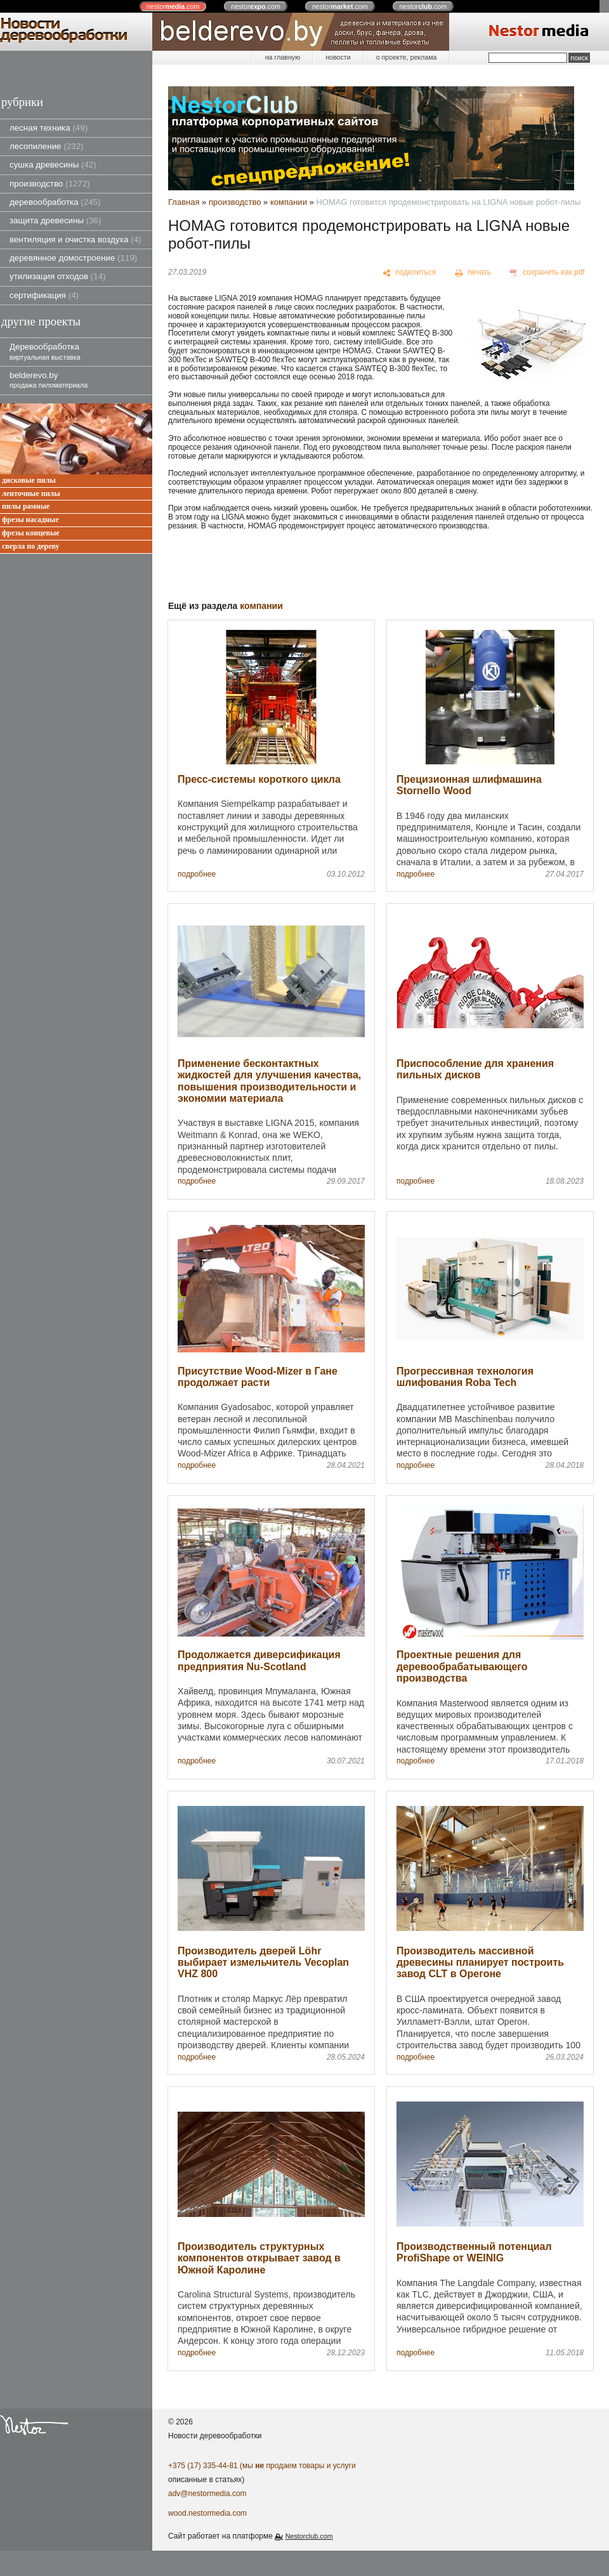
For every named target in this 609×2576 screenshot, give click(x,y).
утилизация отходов (58, 276)
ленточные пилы (31, 494)
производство (50, 183)
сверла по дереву (31, 546)
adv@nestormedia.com (207, 2493)
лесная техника (49, 128)
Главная (183, 202)
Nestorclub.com (309, 2536)
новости (337, 57)
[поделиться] (409, 272)
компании (288, 202)
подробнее (197, 874)
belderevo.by (49, 379)
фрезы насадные (30, 520)
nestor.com (173, 6)
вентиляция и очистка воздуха (75, 239)
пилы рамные (25, 506)
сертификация (44, 295)
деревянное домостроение (73, 258)
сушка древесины (53, 164)
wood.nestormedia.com (207, 2513)
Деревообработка (45, 351)
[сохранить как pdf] (547, 272)
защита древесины (55, 220)
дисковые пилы (29, 480)
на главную (282, 57)
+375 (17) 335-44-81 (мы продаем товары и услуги (262, 2465)
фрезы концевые (31, 533)
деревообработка (55, 202)
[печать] (473, 272)
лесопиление (46, 146)
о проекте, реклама (406, 57)
